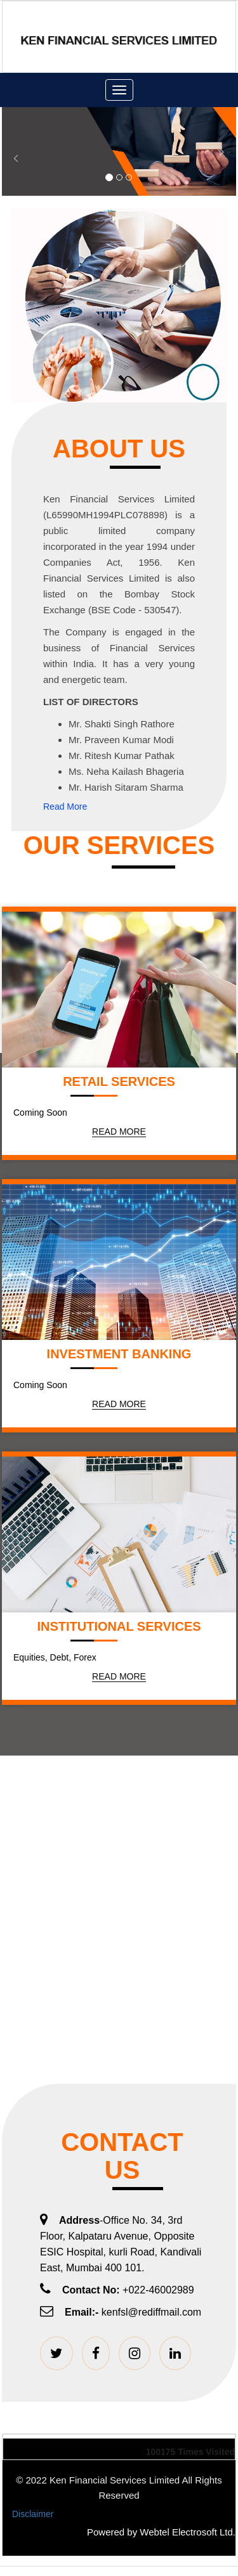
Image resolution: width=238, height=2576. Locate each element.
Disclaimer (32, 2514)
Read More (65, 806)
